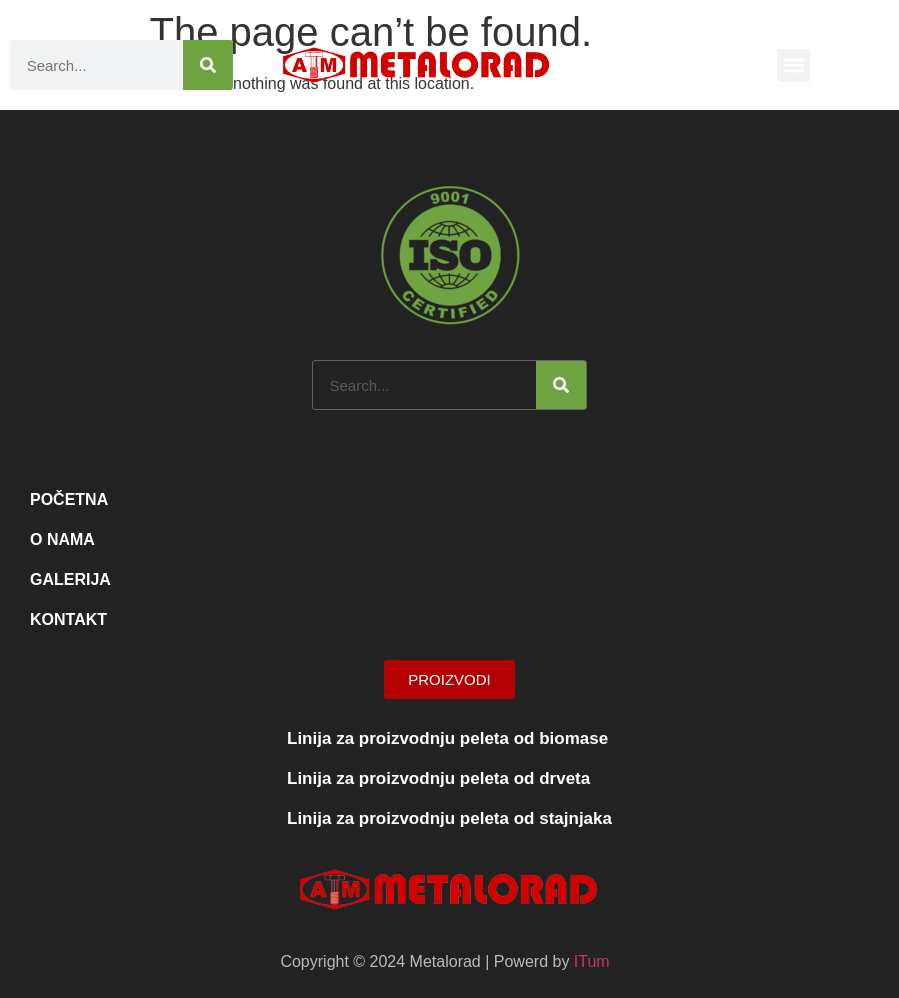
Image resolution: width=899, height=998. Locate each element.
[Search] (208, 65)
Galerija (70, 579)
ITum (592, 961)
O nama (62, 539)
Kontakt (68, 619)
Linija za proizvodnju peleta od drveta (438, 778)
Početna (69, 499)
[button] (793, 65)
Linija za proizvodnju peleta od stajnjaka (449, 818)
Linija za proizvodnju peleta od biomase (447, 738)
